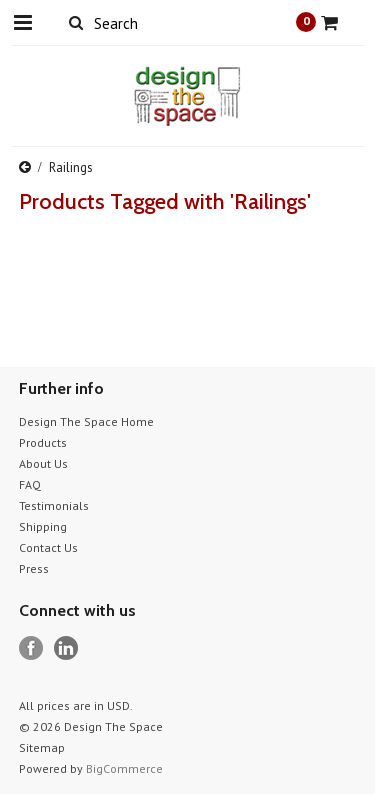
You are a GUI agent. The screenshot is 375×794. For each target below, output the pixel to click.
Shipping (43, 526)
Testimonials (54, 505)
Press (34, 568)
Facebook (31, 648)
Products (43, 442)
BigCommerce (124, 768)
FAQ (30, 484)
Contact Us (48, 547)
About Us (43, 463)
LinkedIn (66, 648)
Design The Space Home (86, 421)
